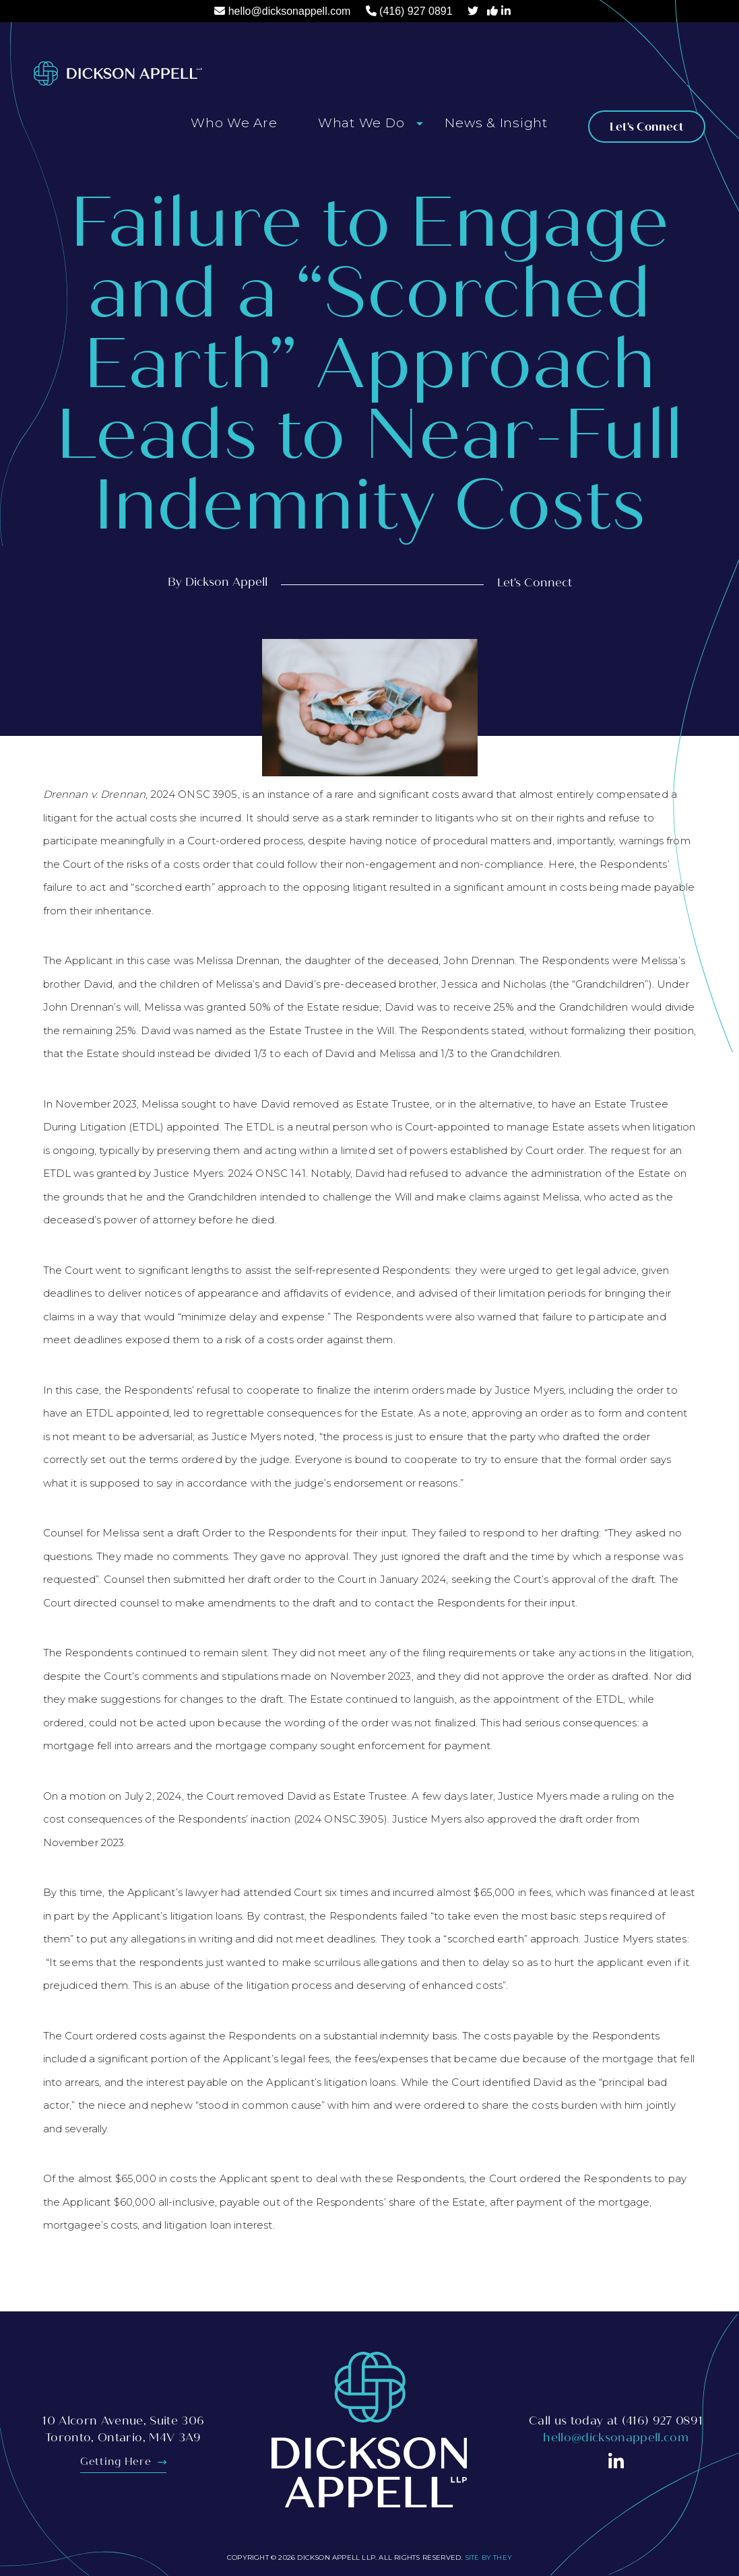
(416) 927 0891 (416, 11)
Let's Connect (647, 127)
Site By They (488, 2557)
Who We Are (234, 123)
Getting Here (123, 2461)
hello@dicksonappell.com (289, 11)
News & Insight (496, 123)
